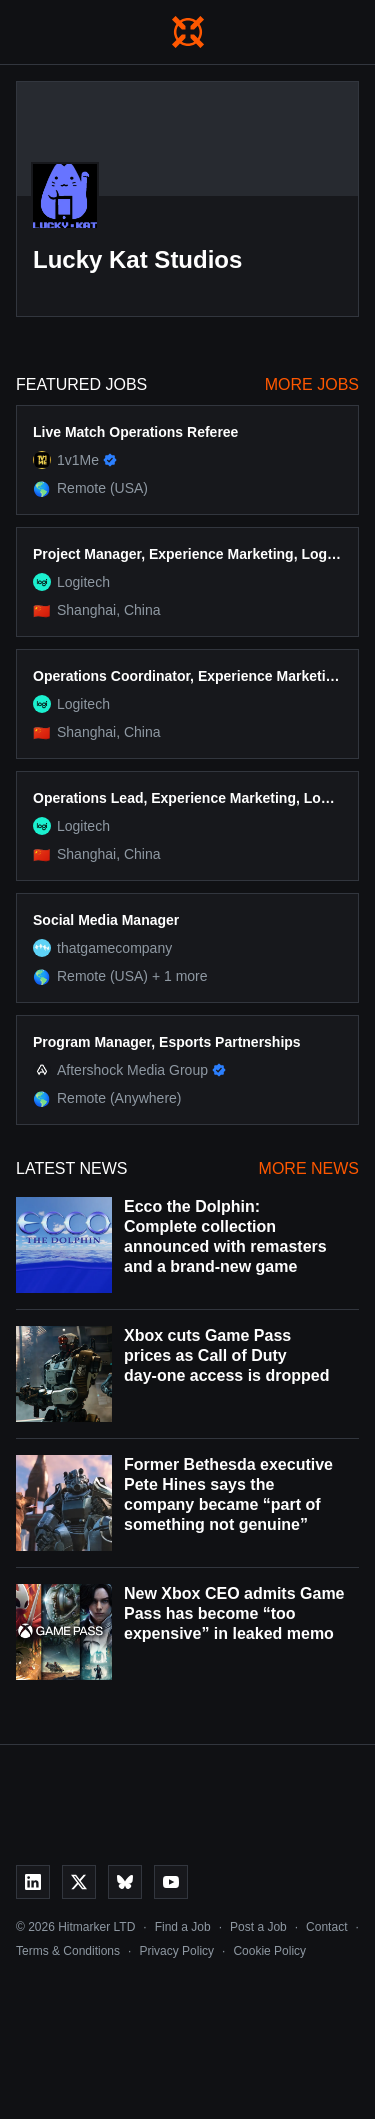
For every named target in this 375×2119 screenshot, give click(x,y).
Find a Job (183, 1927)
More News (309, 1168)
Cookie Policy (269, 1951)
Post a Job (258, 1927)
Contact (326, 1927)
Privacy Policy (176, 1951)
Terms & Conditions (68, 1951)
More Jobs (312, 384)
